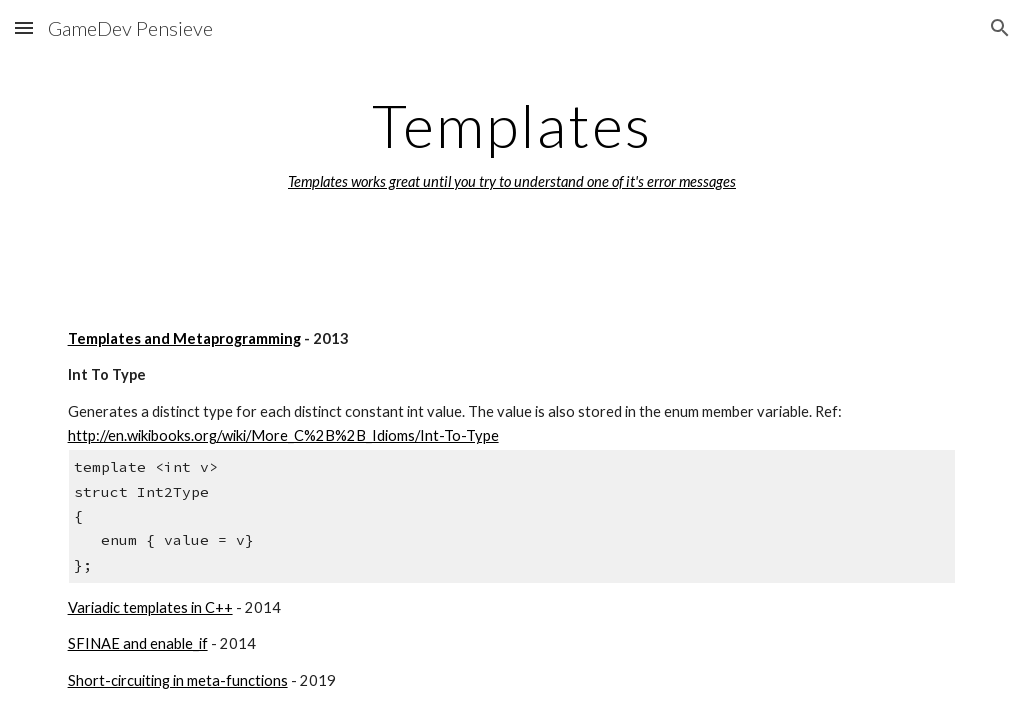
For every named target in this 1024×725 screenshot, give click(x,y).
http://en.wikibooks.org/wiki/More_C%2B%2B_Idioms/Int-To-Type (283, 435)
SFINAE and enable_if (138, 643)
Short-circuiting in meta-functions (178, 680)
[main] (512, 143)
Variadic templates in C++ (150, 607)
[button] (24, 27)
